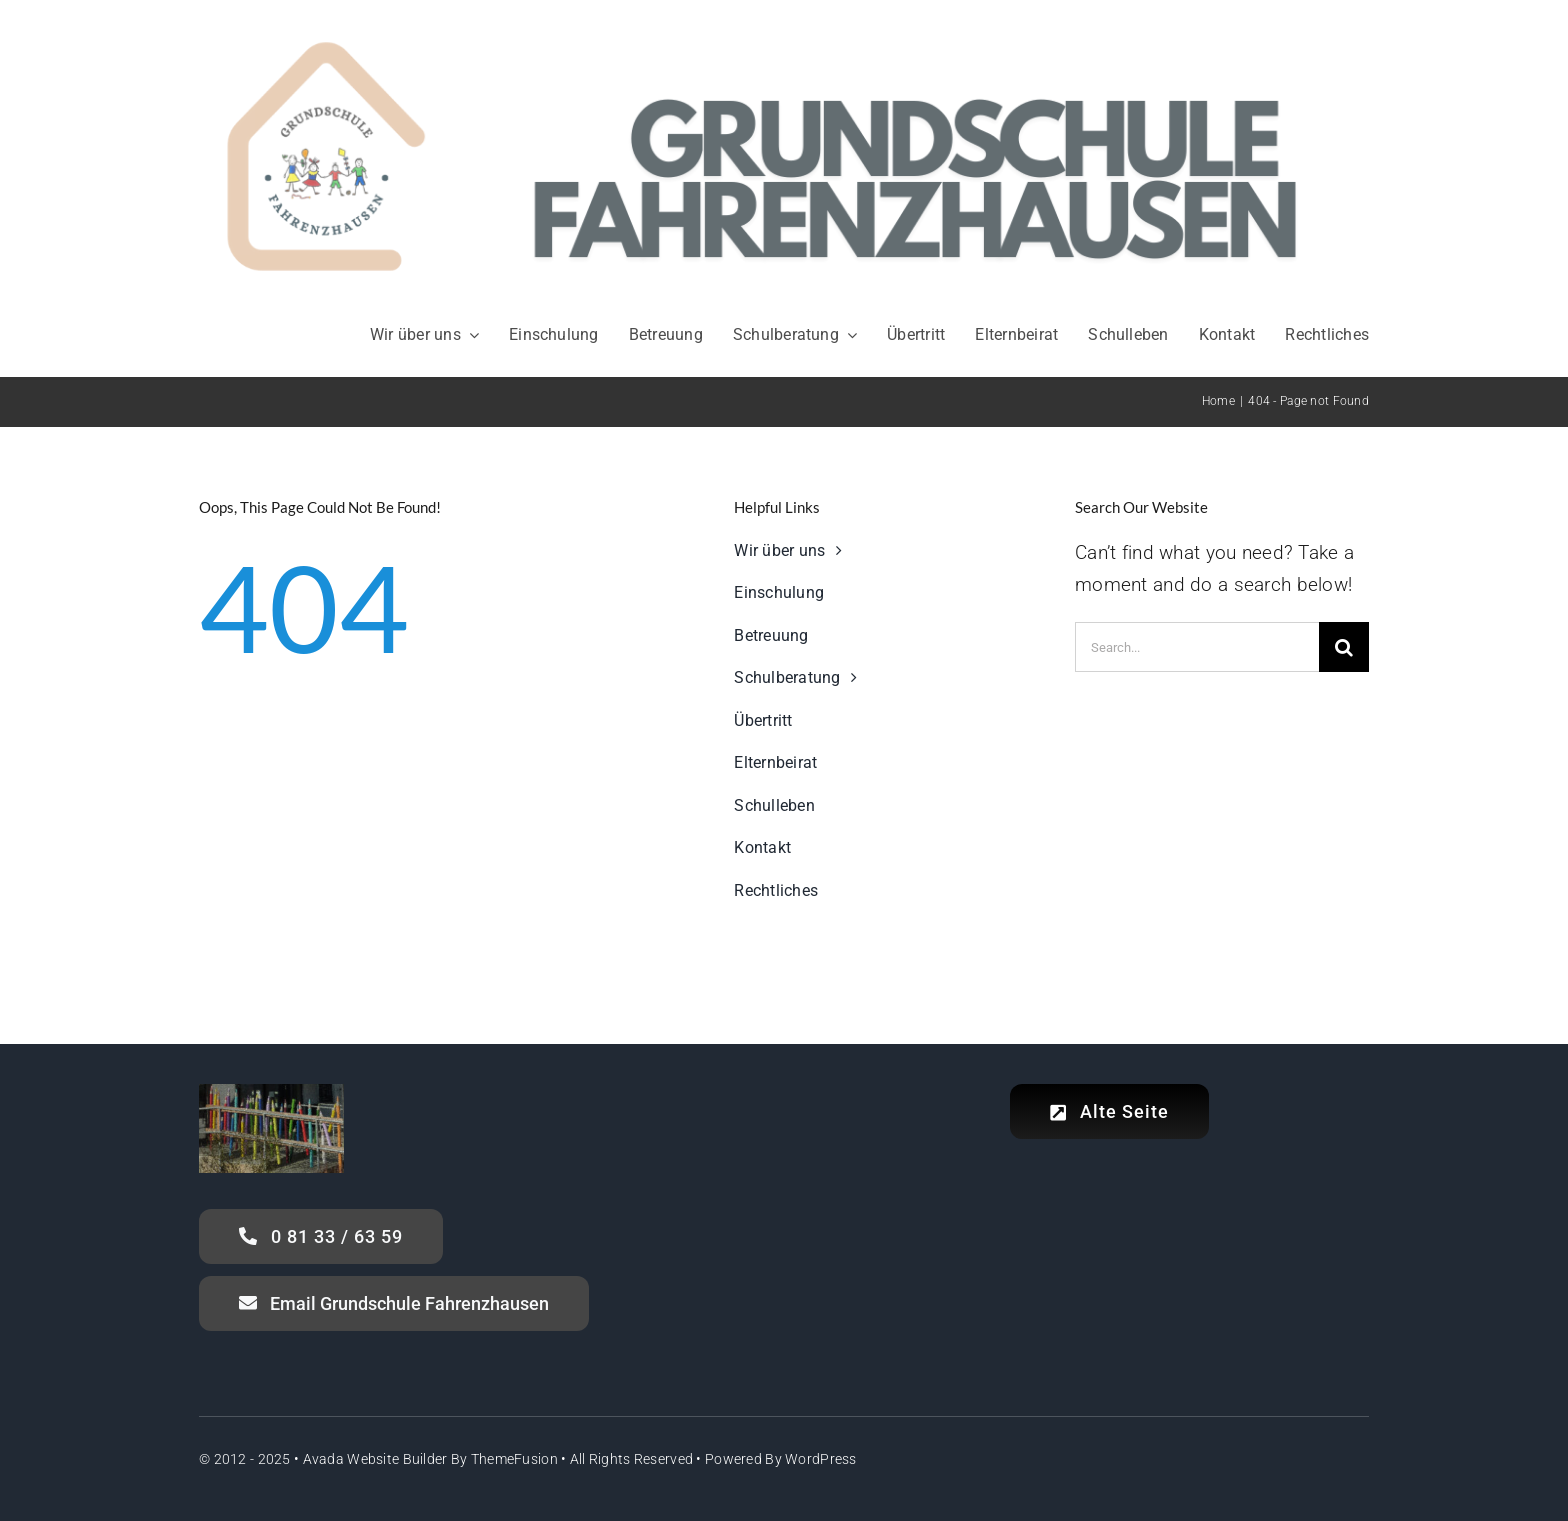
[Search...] (1197, 647)
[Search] (1344, 647)
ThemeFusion (514, 1459)
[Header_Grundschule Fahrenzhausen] (784, 19)
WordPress (821, 1459)
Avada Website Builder (375, 1459)
